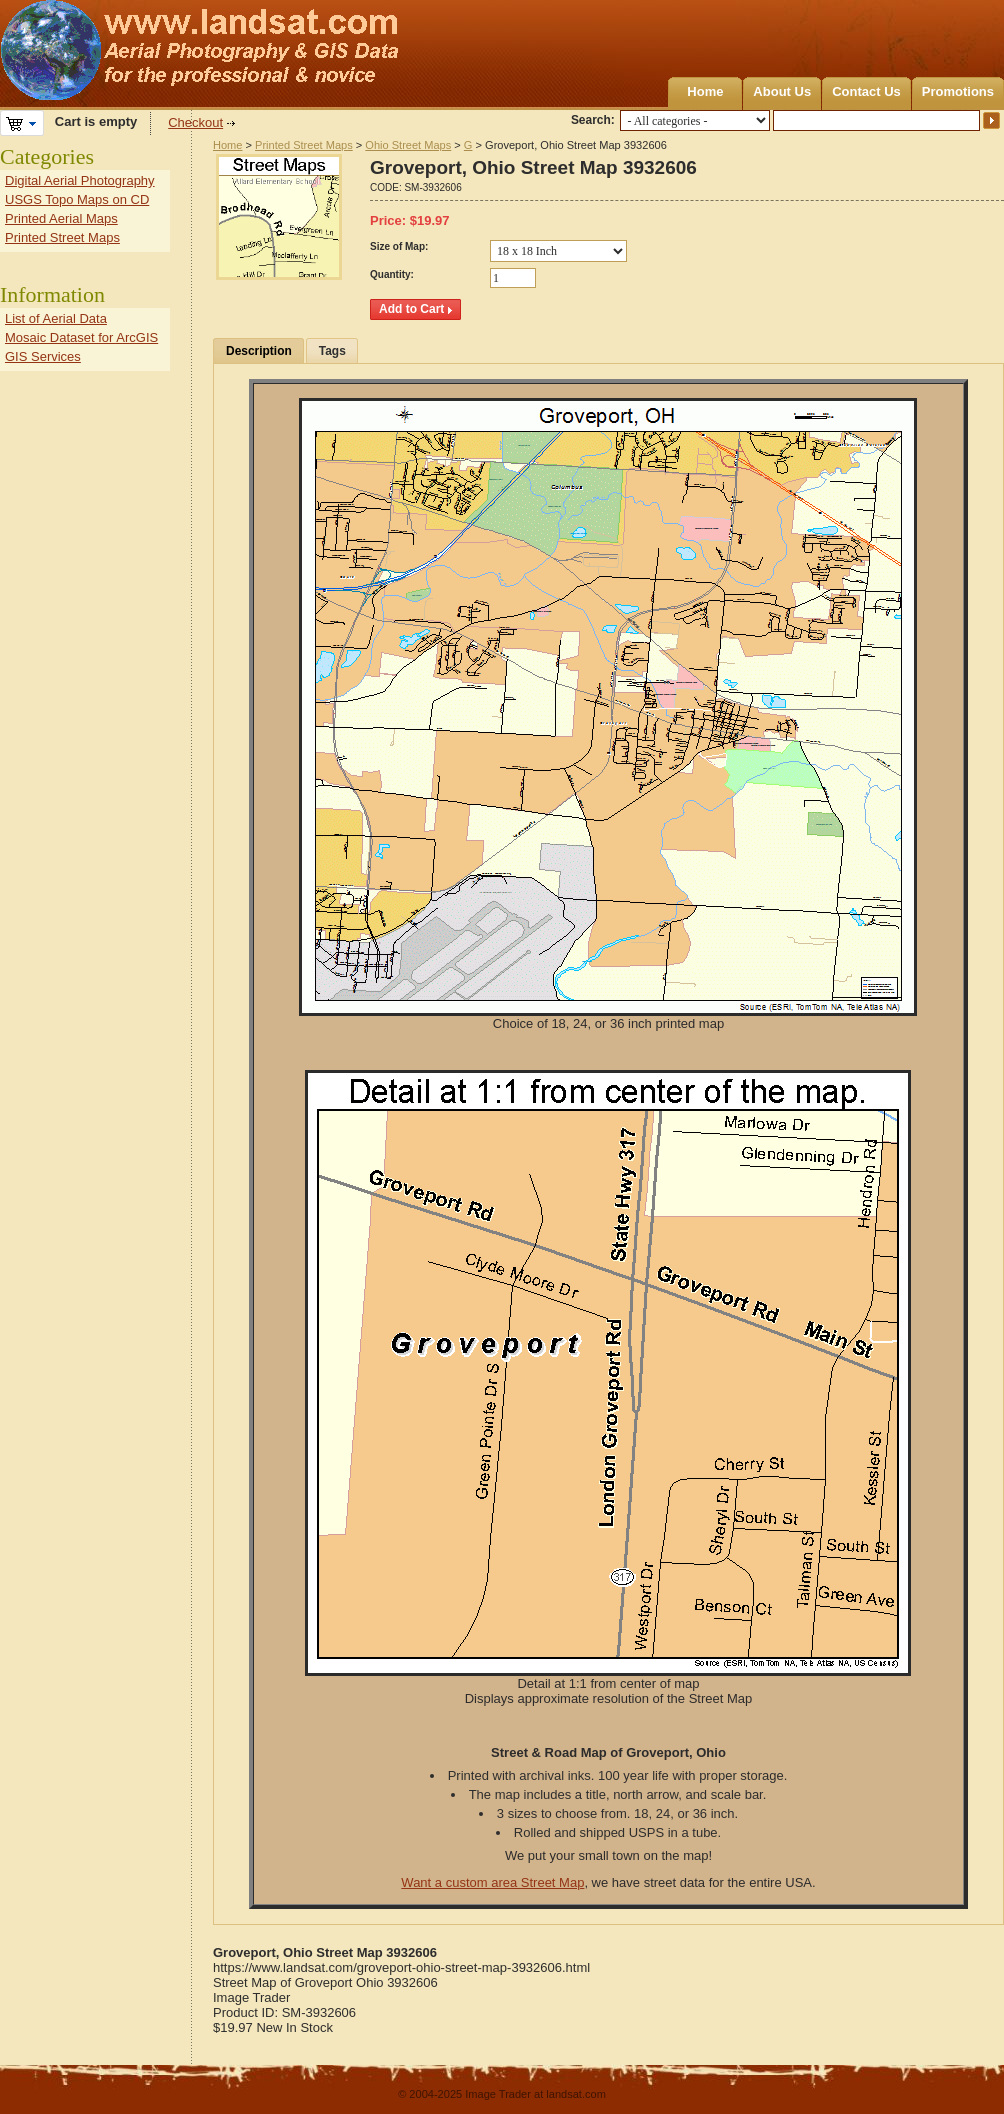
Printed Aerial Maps (61, 218)
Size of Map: (399, 246)
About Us (782, 91)
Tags (332, 351)
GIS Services (43, 356)
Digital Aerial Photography (80, 180)
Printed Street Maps (304, 145)
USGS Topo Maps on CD (77, 199)
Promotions (958, 91)
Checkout (195, 122)
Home (705, 91)
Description (259, 351)
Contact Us (866, 91)
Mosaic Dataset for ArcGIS (81, 337)
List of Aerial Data (56, 318)
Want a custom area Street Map (492, 1882)
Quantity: (392, 274)
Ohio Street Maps (408, 145)
